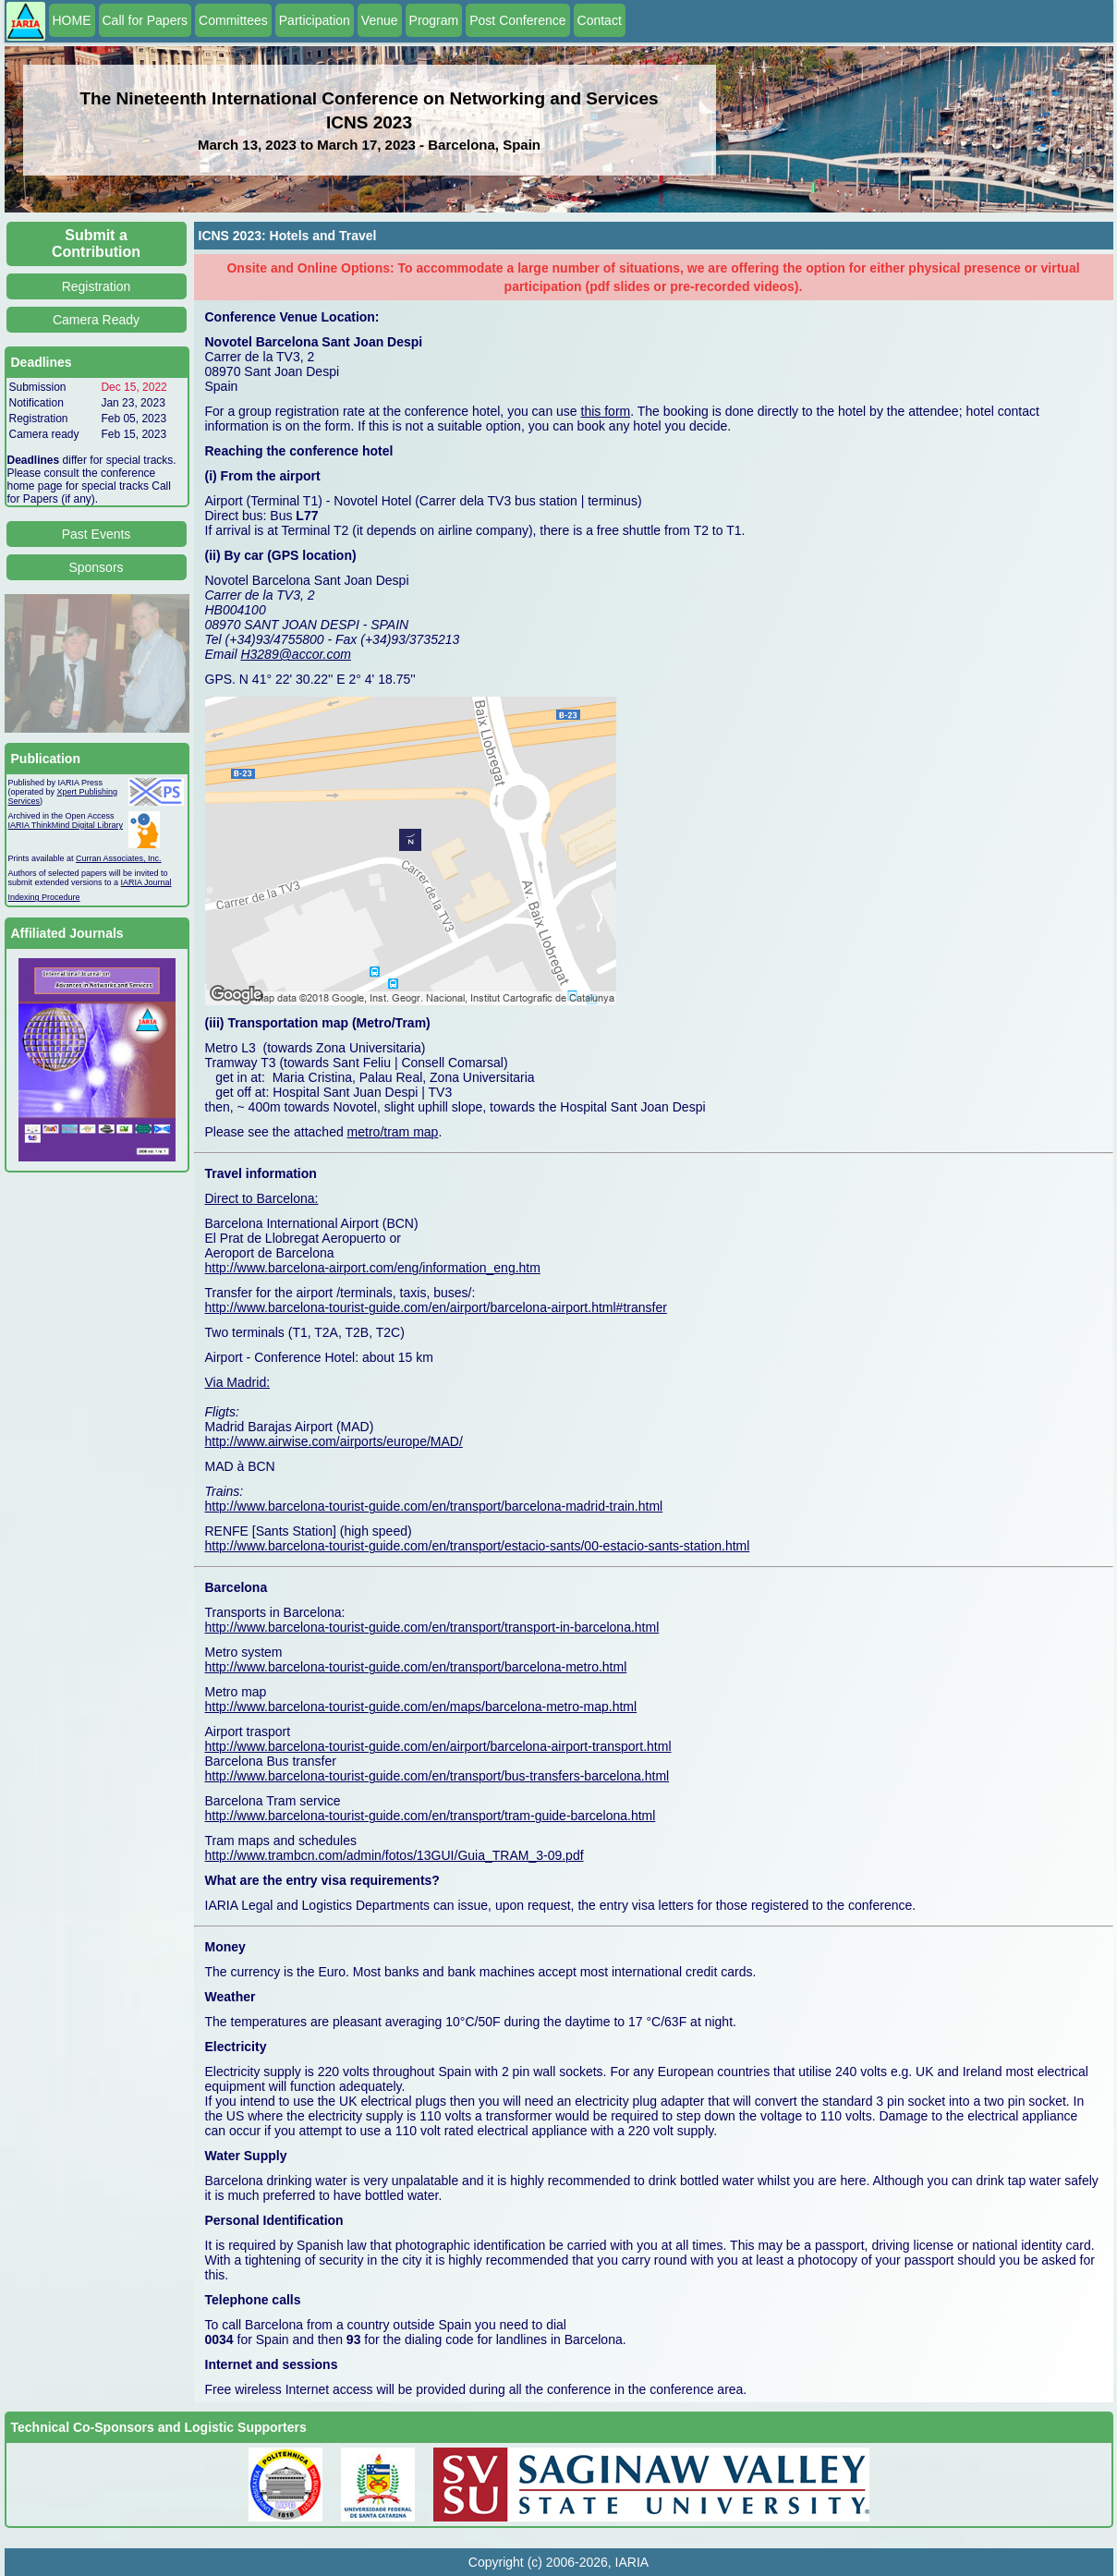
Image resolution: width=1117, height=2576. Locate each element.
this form (606, 411)
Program (434, 20)
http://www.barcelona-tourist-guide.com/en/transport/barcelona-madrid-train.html (434, 1506)
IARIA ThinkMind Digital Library (65, 825)
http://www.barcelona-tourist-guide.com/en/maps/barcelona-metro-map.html (421, 1706)
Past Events (96, 534)
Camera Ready (96, 319)
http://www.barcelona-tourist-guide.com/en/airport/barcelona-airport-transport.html (438, 1746)
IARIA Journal (146, 882)
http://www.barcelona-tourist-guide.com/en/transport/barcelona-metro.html (416, 1666)
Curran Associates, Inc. (119, 858)
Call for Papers (145, 20)
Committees (233, 20)
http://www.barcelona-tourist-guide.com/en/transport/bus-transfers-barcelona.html (437, 1775)
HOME (72, 20)
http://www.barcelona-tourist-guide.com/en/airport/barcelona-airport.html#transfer (436, 1307)
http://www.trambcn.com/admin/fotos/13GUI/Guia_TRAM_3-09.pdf (394, 1855)
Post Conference (517, 20)
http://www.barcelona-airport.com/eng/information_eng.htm (372, 1267)
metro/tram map (393, 1131)
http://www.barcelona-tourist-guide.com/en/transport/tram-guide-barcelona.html (430, 1815)
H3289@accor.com (295, 654)
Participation (314, 20)
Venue (379, 20)
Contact (599, 20)
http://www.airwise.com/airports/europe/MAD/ (334, 1441)
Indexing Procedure (44, 897)
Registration (96, 286)
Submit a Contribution (96, 243)
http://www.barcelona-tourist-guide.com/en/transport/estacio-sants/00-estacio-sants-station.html (477, 1545)
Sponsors (95, 567)
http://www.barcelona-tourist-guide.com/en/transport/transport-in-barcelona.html (432, 1627)
